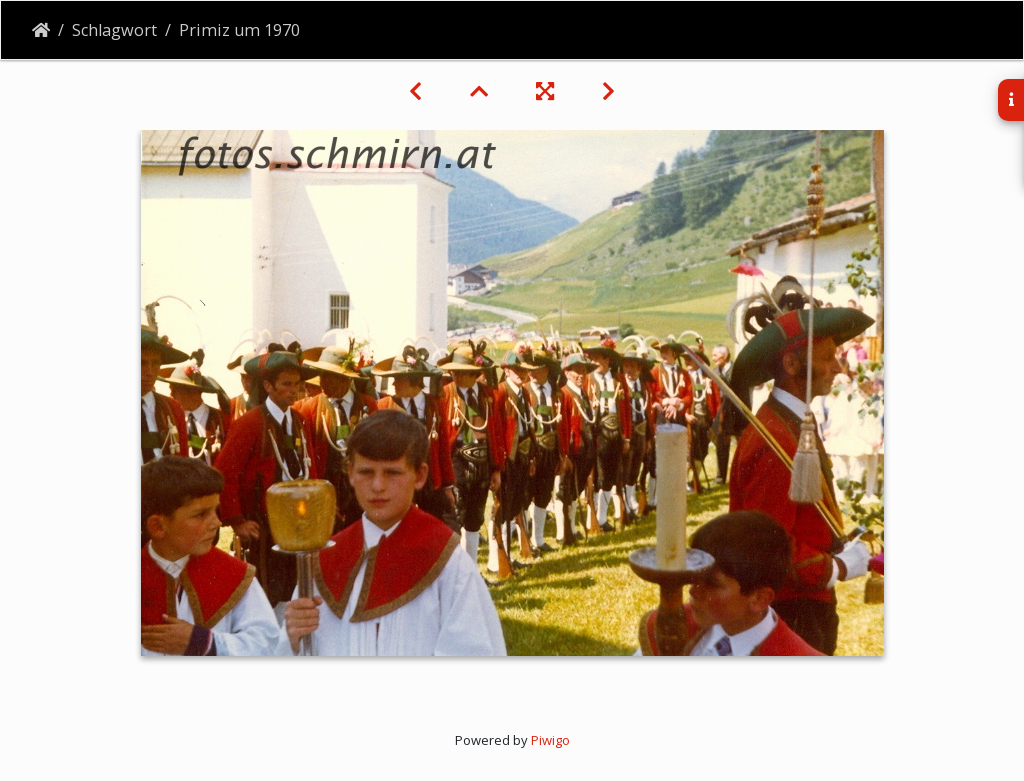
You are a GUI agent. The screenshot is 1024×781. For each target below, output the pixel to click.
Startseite (41, 30)
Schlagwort (114, 30)
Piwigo (550, 740)
